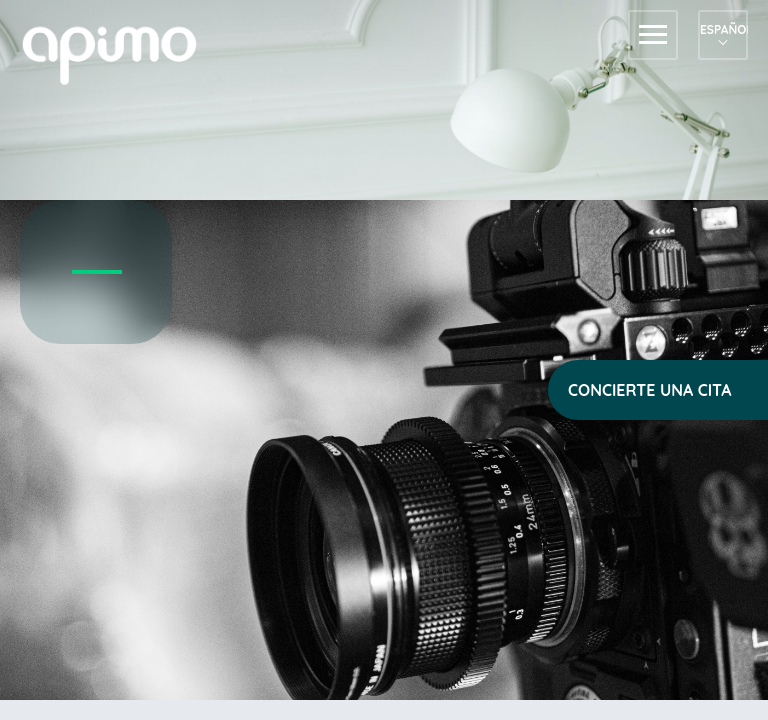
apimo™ (120, 53)
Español (723, 29)
